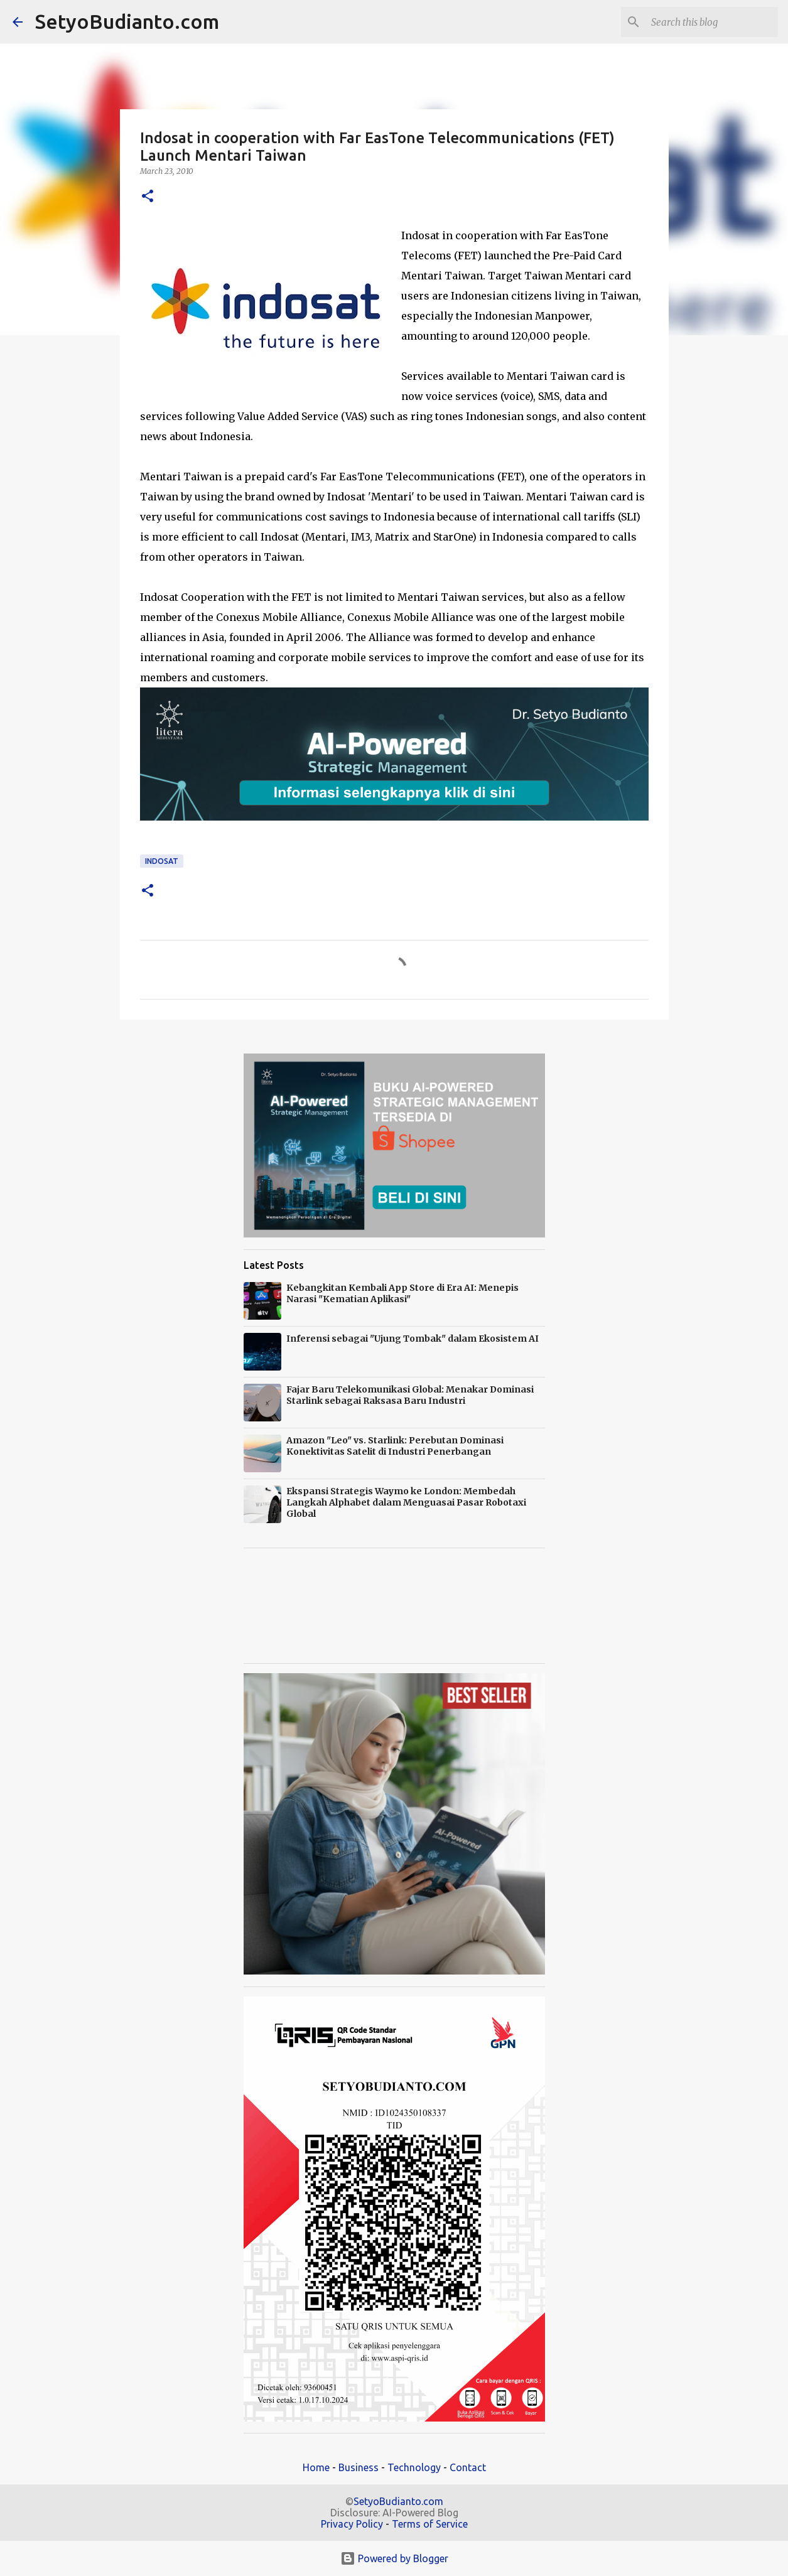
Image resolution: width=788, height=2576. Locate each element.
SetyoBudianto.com (127, 21)
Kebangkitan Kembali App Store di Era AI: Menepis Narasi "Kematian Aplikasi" (402, 1293)
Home (316, 2467)
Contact (468, 2467)
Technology (414, 2467)
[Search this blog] (712, 22)
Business (358, 2467)
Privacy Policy (352, 2524)
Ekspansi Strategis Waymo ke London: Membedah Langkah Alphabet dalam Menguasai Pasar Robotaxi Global (406, 1502)
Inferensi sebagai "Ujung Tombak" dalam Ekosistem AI (412, 1338)
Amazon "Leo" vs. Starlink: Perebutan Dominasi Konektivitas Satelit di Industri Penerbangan (395, 1446)
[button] (147, 196)
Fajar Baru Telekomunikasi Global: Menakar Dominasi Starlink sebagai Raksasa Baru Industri (410, 1395)
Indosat (161, 861)
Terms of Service (430, 2524)
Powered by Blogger (394, 2558)
